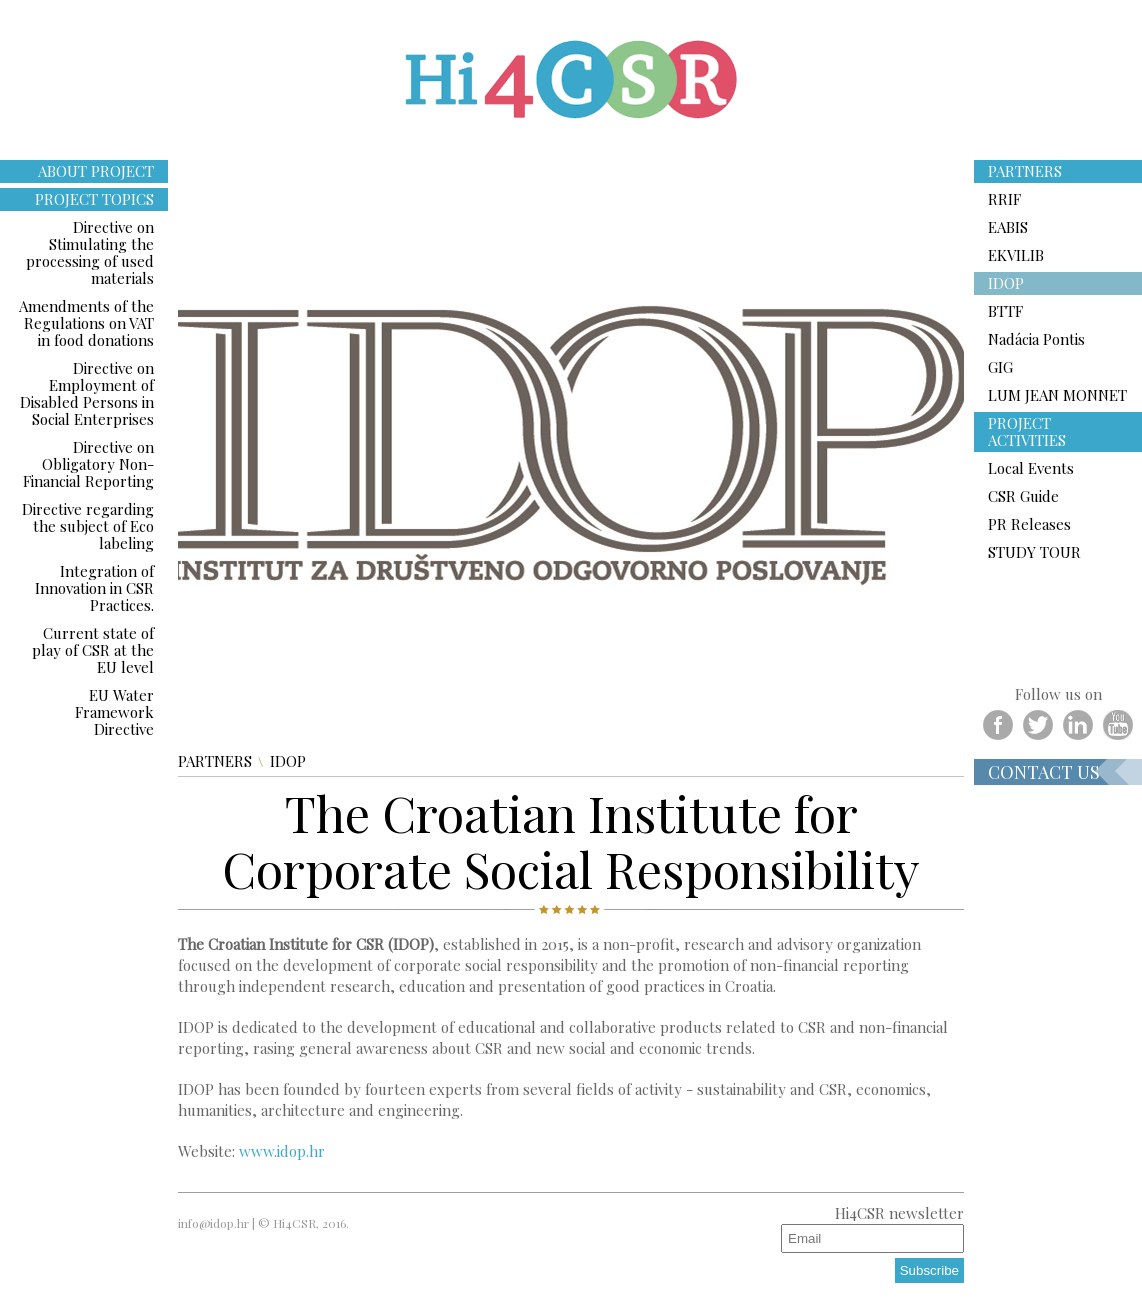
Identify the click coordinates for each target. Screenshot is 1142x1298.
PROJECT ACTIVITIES (1027, 431)
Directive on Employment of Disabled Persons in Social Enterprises (87, 393)
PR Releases (1029, 524)
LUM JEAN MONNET (1057, 395)
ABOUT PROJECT (96, 171)
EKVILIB (1016, 255)
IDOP (288, 761)
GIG (1000, 367)
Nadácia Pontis (1036, 339)
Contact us (1044, 772)
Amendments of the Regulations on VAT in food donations (86, 323)
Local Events (1031, 468)
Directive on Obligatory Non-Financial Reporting (88, 464)
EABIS (1008, 227)
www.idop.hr (282, 1151)
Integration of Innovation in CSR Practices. (94, 588)
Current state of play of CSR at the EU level (93, 650)
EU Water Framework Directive (114, 712)
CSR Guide (1023, 496)
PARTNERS (215, 761)
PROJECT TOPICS (94, 199)
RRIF (1004, 199)
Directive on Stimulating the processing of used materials (90, 252)
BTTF (1005, 311)
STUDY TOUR (1034, 552)
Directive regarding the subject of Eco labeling (88, 526)
